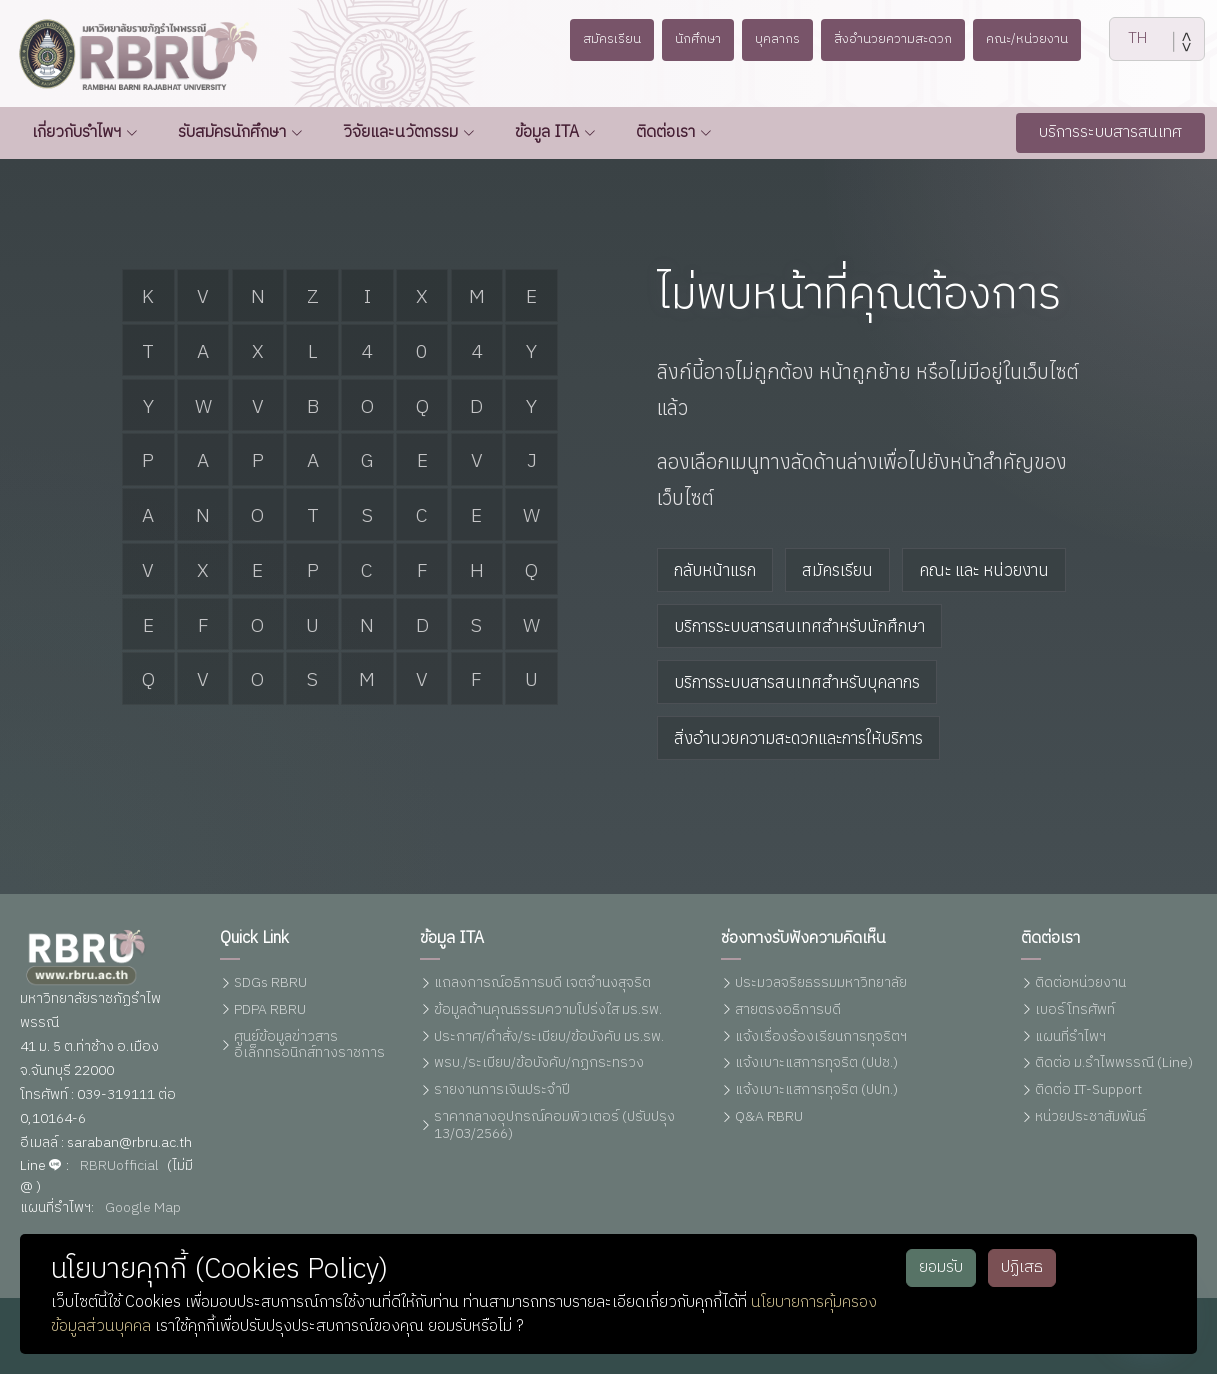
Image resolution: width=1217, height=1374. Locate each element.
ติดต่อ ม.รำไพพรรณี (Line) (1114, 1063)
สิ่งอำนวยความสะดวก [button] (898, 39)
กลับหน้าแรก (715, 570)
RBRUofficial (119, 1166)
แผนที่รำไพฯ (1070, 1037)
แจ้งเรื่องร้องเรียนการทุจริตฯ (821, 1037)
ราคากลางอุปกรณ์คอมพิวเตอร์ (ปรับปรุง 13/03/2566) (554, 1126)
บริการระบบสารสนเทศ (1110, 132)
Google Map (143, 1208)
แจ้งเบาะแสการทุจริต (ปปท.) (816, 1090)
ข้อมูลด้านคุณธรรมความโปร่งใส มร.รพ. (548, 1010)
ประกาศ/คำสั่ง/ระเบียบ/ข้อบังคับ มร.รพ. (549, 1037)
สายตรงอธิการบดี (788, 1010)
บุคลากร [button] (774, 39)
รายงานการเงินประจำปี (502, 1090)
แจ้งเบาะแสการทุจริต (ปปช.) (816, 1063)
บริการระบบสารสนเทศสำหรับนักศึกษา (799, 626)
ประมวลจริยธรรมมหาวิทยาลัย (821, 983)
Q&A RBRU (769, 1117)
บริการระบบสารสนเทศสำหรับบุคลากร (797, 682)
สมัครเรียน (837, 570)
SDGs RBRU (270, 983)
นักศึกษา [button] (688, 39)
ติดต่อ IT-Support (1088, 1090)
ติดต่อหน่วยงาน (1080, 983)
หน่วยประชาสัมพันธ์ (1090, 1117)
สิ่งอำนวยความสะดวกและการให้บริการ (798, 738)
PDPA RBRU (270, 1010)
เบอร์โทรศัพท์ (1075, 1010)
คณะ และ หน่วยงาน (984, 570)
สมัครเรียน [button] (597, 39)
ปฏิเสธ (1022, 1267)
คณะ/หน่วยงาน (1042, 39)
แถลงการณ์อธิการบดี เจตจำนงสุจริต (542, 983)
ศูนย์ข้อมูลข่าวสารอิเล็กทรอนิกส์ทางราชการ (309, 1046)
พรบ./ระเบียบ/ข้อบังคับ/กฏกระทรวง (539, 1063)
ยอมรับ (941, 1267)
